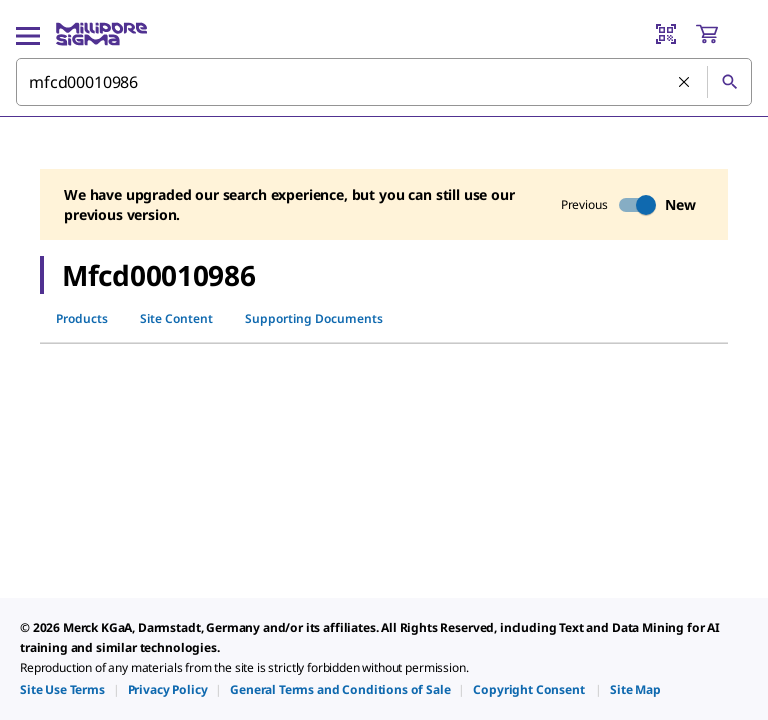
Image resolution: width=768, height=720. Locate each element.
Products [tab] (82, 318)
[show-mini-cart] (723, 34)
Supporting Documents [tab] (314, 318)
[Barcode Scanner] (666, 34)
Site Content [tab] (176, 318)
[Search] (729, 82)
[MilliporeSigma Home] (101, 34)
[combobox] (384, 82)
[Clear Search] (685, 83)
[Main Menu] (28, 34)
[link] (62, 689)
